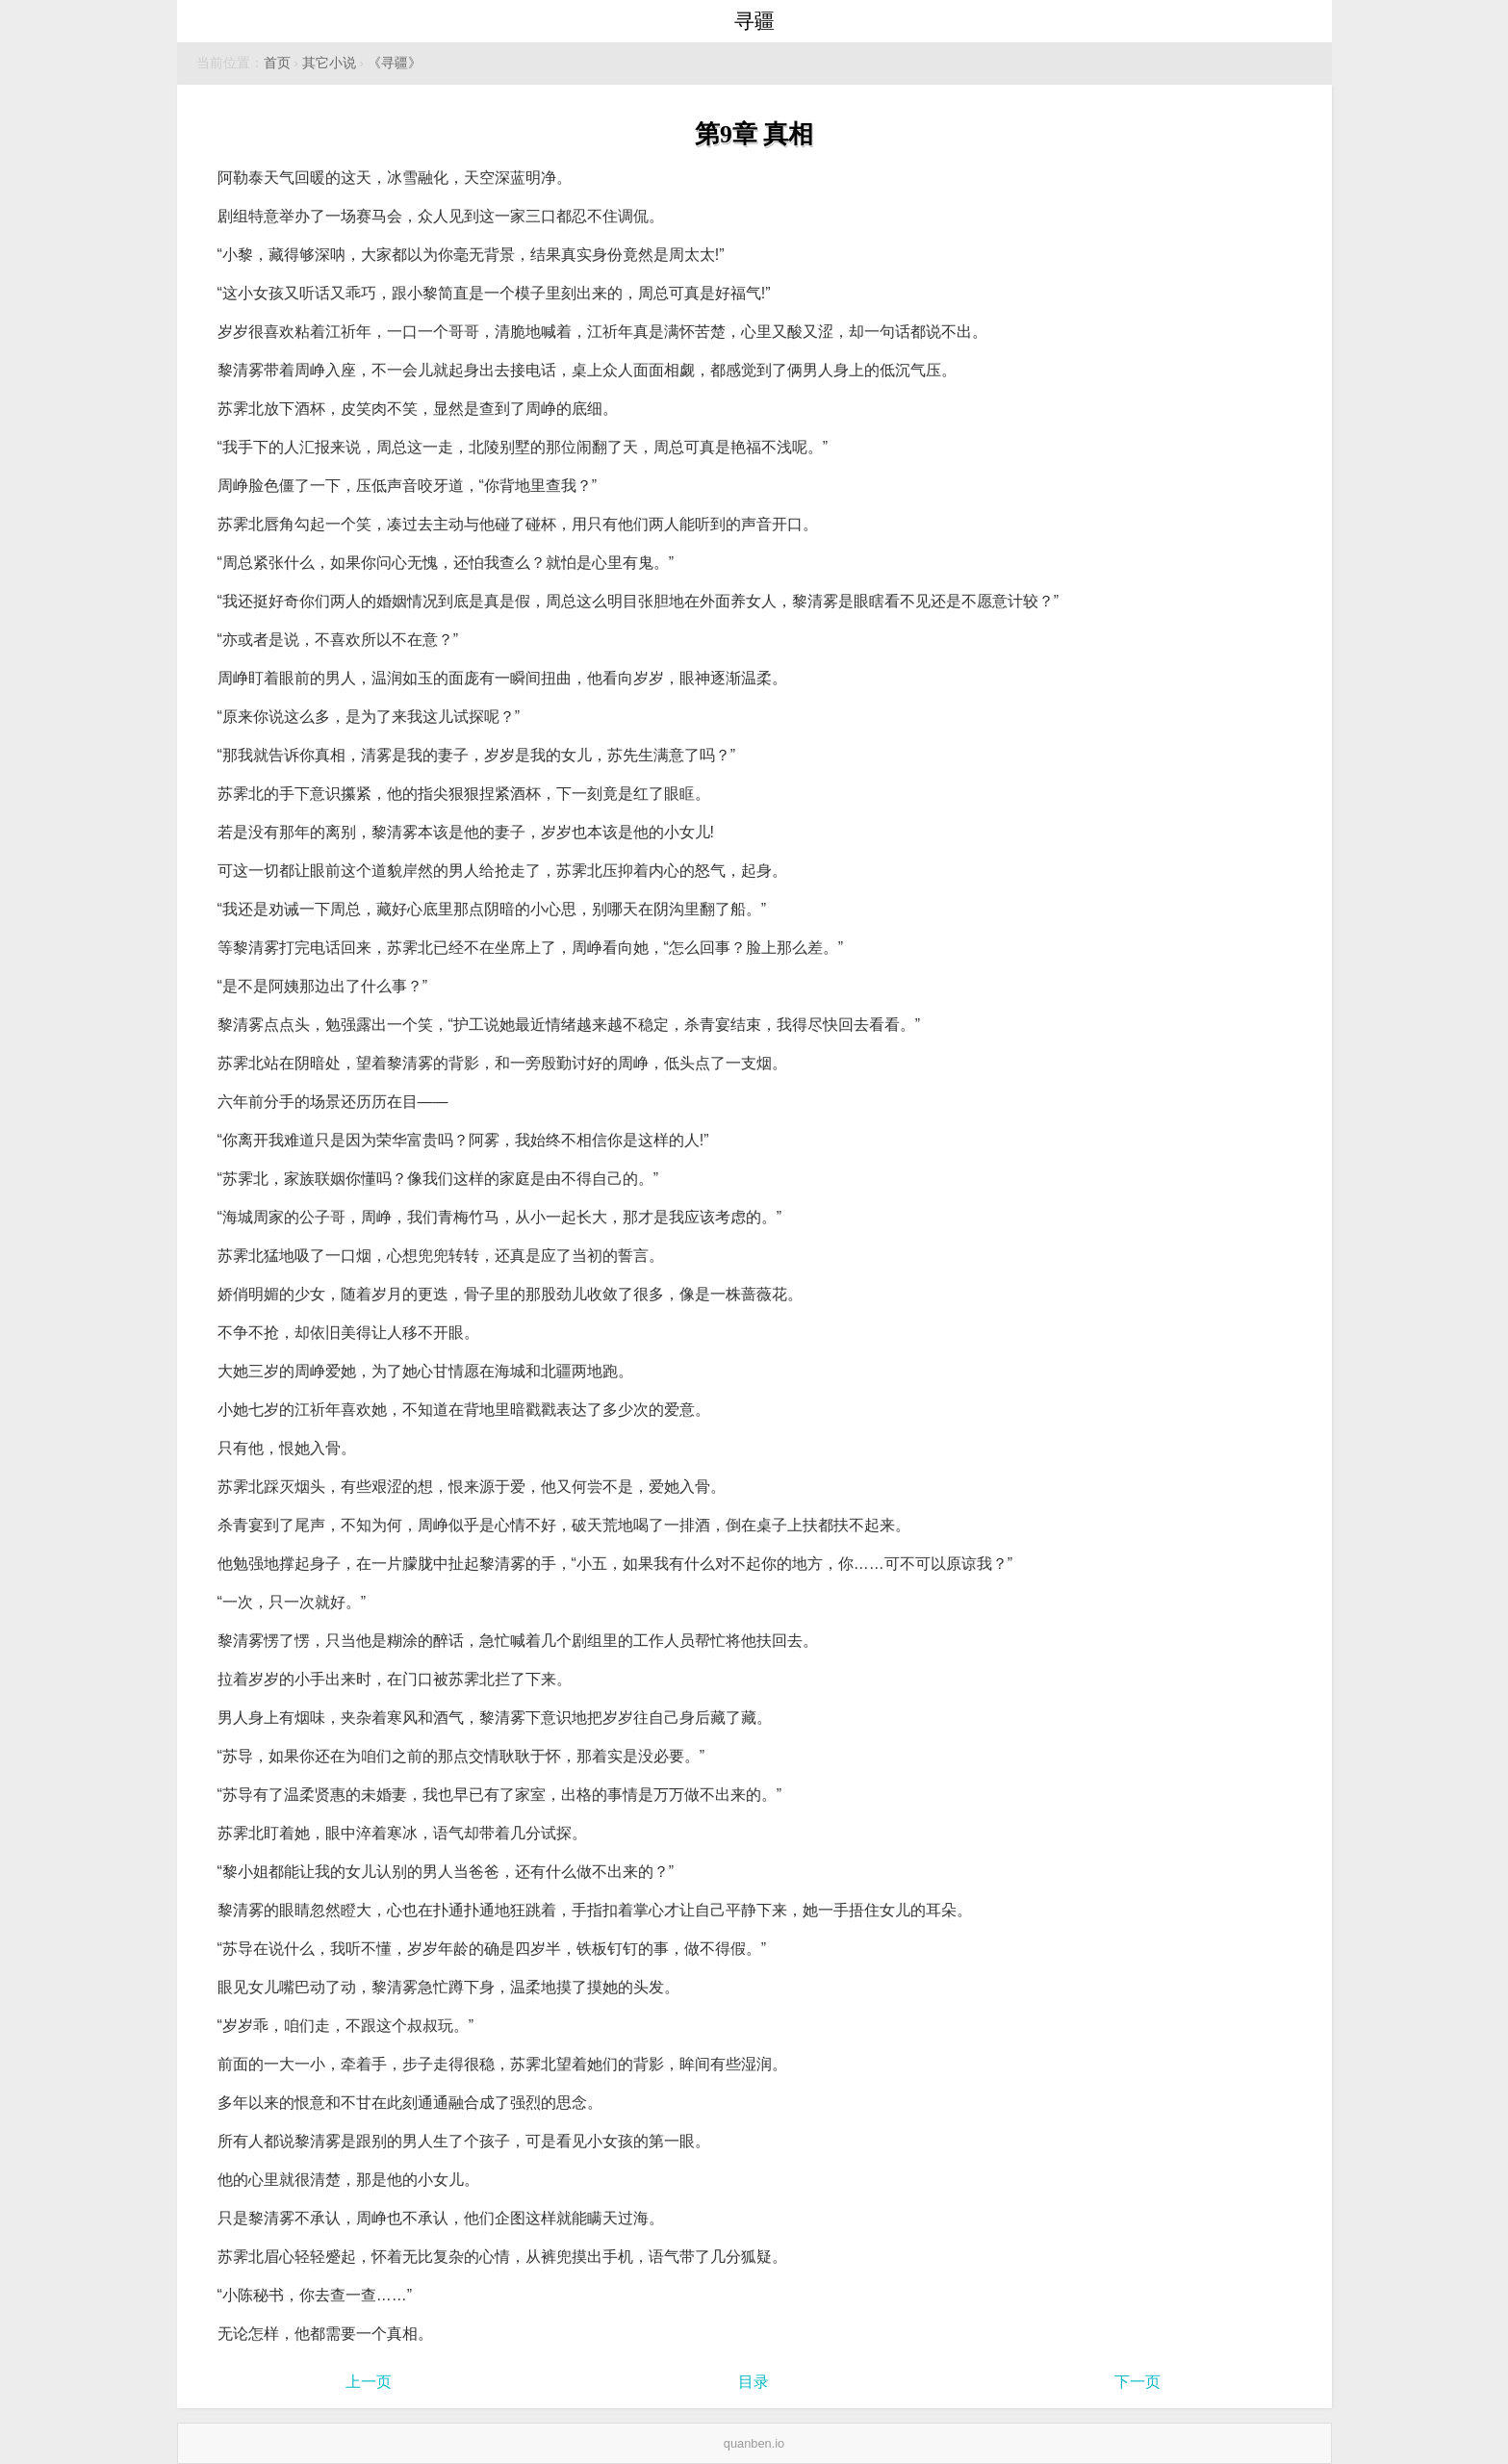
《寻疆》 (395, 63)
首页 (277, 63)
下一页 (1137, 2382)
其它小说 (329, 63)
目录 (753, 2382)
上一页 (368, 2382)
